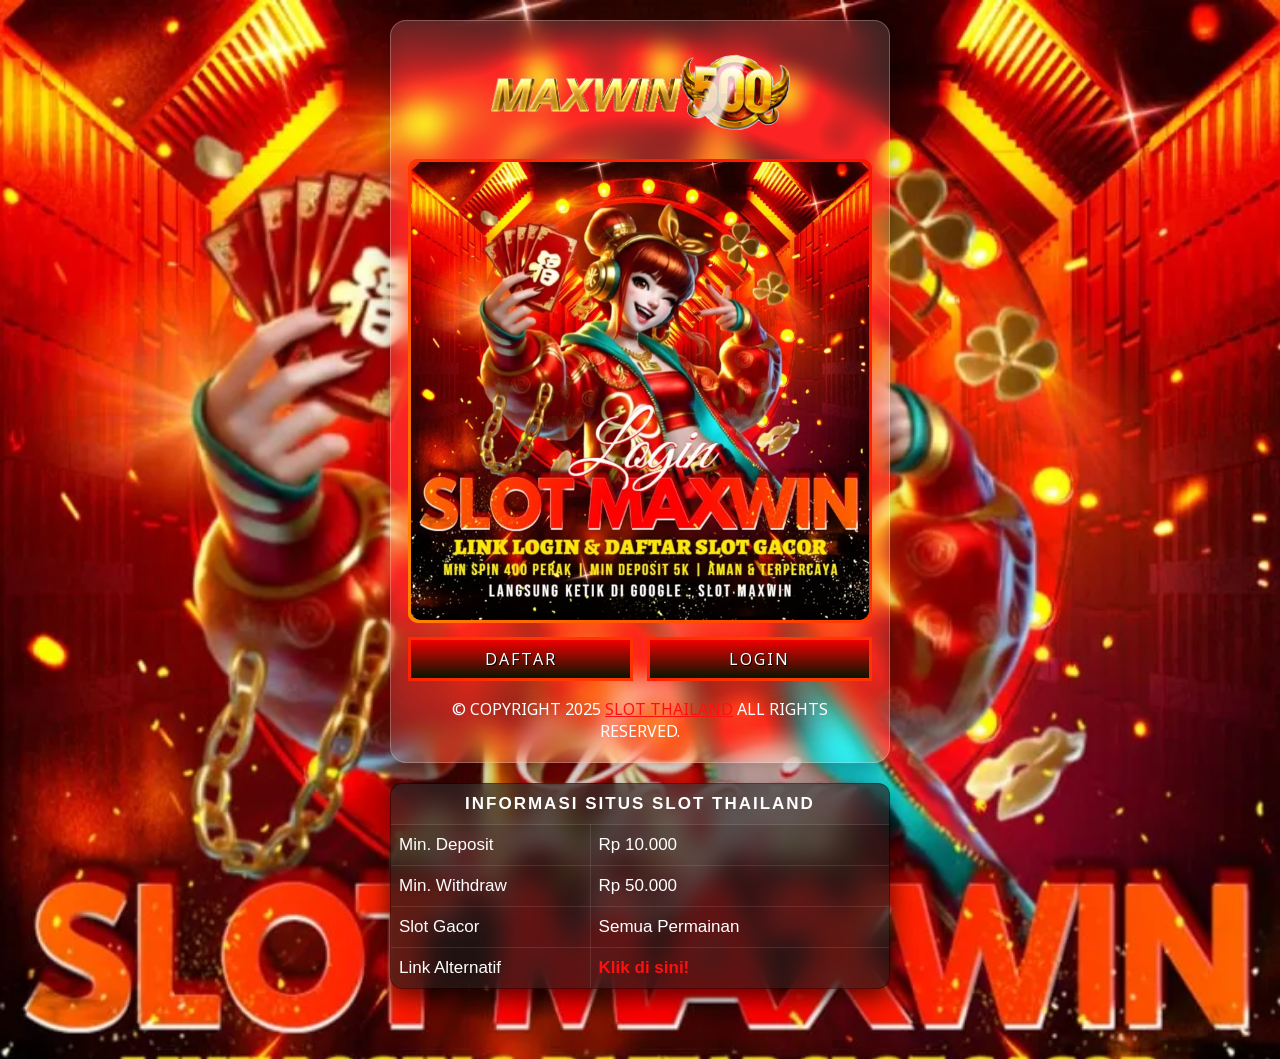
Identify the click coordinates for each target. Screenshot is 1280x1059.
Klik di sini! (644, 967)
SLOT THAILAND (669, 709)
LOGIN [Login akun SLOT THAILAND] (759, 659)
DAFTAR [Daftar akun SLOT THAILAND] (521, 659)
